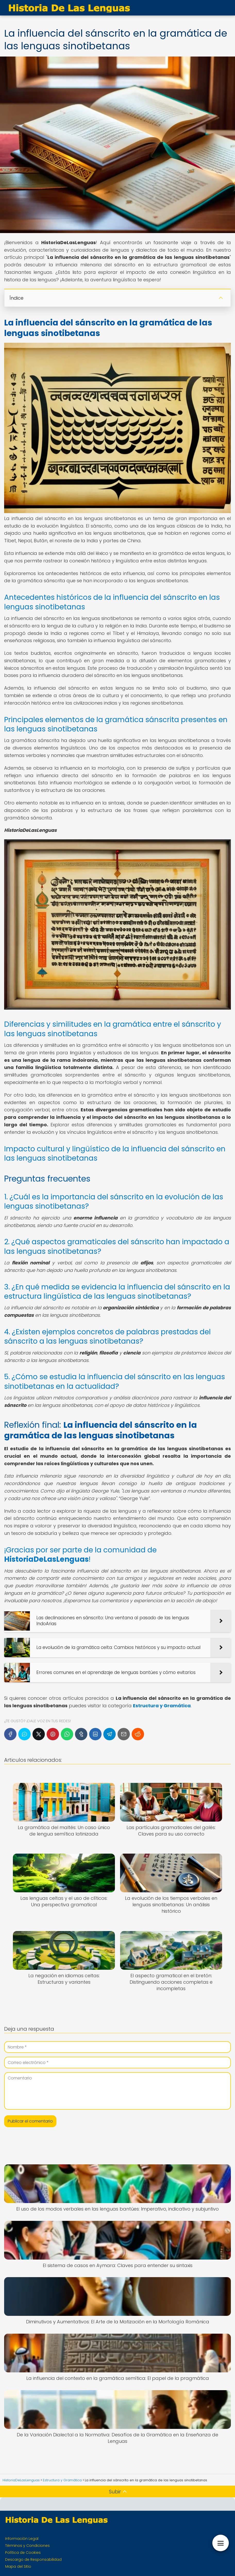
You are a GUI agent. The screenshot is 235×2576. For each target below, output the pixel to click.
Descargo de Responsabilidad (33, 2559)
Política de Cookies (23, 2552)
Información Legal (21, 2538)
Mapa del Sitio (18, 2566)
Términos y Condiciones (27, 2545)
